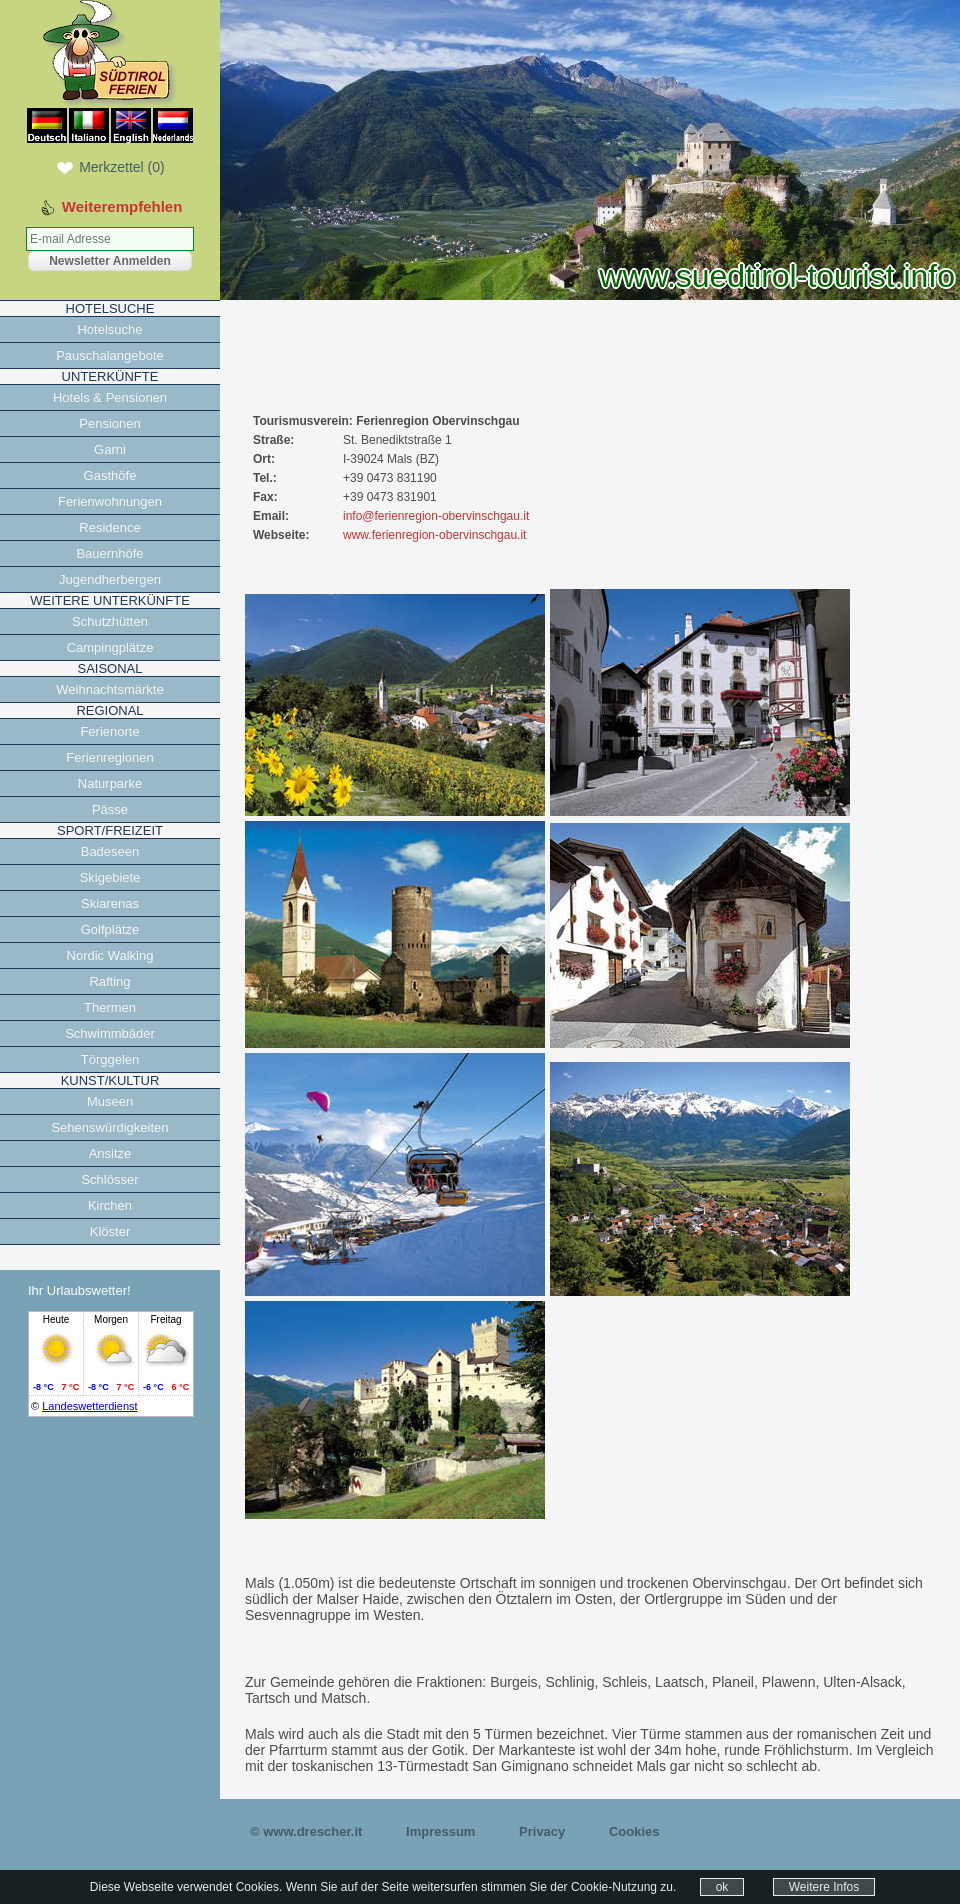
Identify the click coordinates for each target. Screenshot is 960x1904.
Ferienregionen (109, 757)
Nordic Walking (110, 955)
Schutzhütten (110, 621)
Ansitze (110, 1153)
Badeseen (110, 851)
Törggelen (110, 1059)
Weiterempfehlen (122, 206)
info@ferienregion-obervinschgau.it (436, 516)
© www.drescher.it (306, 1831)
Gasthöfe (110, 475)
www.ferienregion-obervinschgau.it (434, 535)
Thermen (110, 1007)
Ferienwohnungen (110, 501)
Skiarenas (110, 903)
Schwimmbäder (110, 1033)
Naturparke (110, 783)
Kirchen (110, 1205)
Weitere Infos (824, 1887)
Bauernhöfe (109, 553)
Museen (110, 1101)
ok (722, 1887)
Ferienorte (109, 731)
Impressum (440, 1831)
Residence (109, 527)
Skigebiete (110, 877)
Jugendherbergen (110, 579)
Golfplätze (110, 929)
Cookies (634, 1831)
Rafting (109, 981)
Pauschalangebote (110, 355)
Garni (110, 449)
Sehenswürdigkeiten (109, 1127)
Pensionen (109, 423)
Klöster (110, 1231)
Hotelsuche (109, 329)
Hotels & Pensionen (110, 397)
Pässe (110, 809)
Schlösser (109, 1179)
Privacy (542, 1831)
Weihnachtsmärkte (109, 689)
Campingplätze (110, 647)
